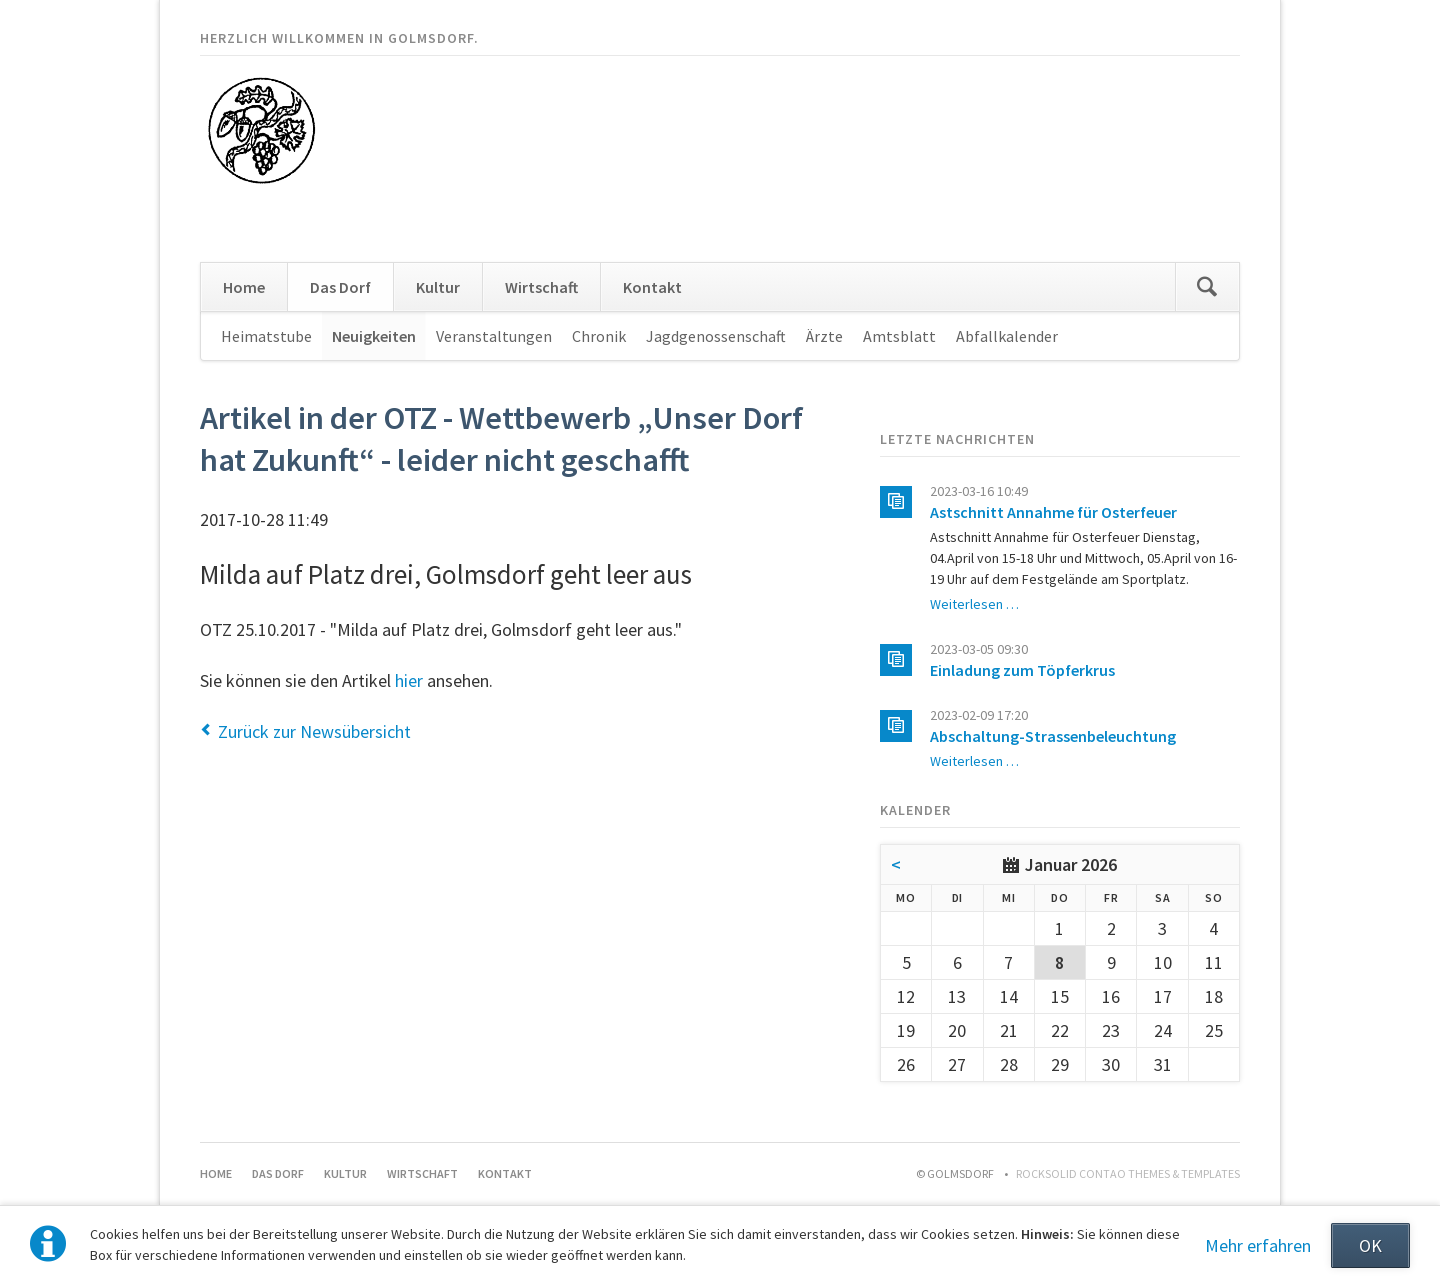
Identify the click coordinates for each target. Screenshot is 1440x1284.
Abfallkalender (1007, 336)
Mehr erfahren (1258, 1245)
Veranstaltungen (494, 336)
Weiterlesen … (974, 604)
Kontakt (652, 287)
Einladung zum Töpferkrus (1022, 670)
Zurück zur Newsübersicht (314, 731)
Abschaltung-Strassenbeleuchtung (1053, 736)
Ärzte (824, 336)
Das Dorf (340, 287)
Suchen (1207, 287)
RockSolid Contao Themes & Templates (1128, 1173)
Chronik (599, 336)
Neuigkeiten (374, 336)
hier (409, 680)
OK (1370, 1245)
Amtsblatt (899, 336)
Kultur (438, 287)
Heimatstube (266, 336)
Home (244, 287)
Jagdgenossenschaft (716, 336)
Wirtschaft (541, 287)
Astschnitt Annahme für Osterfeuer (1053, 512)
